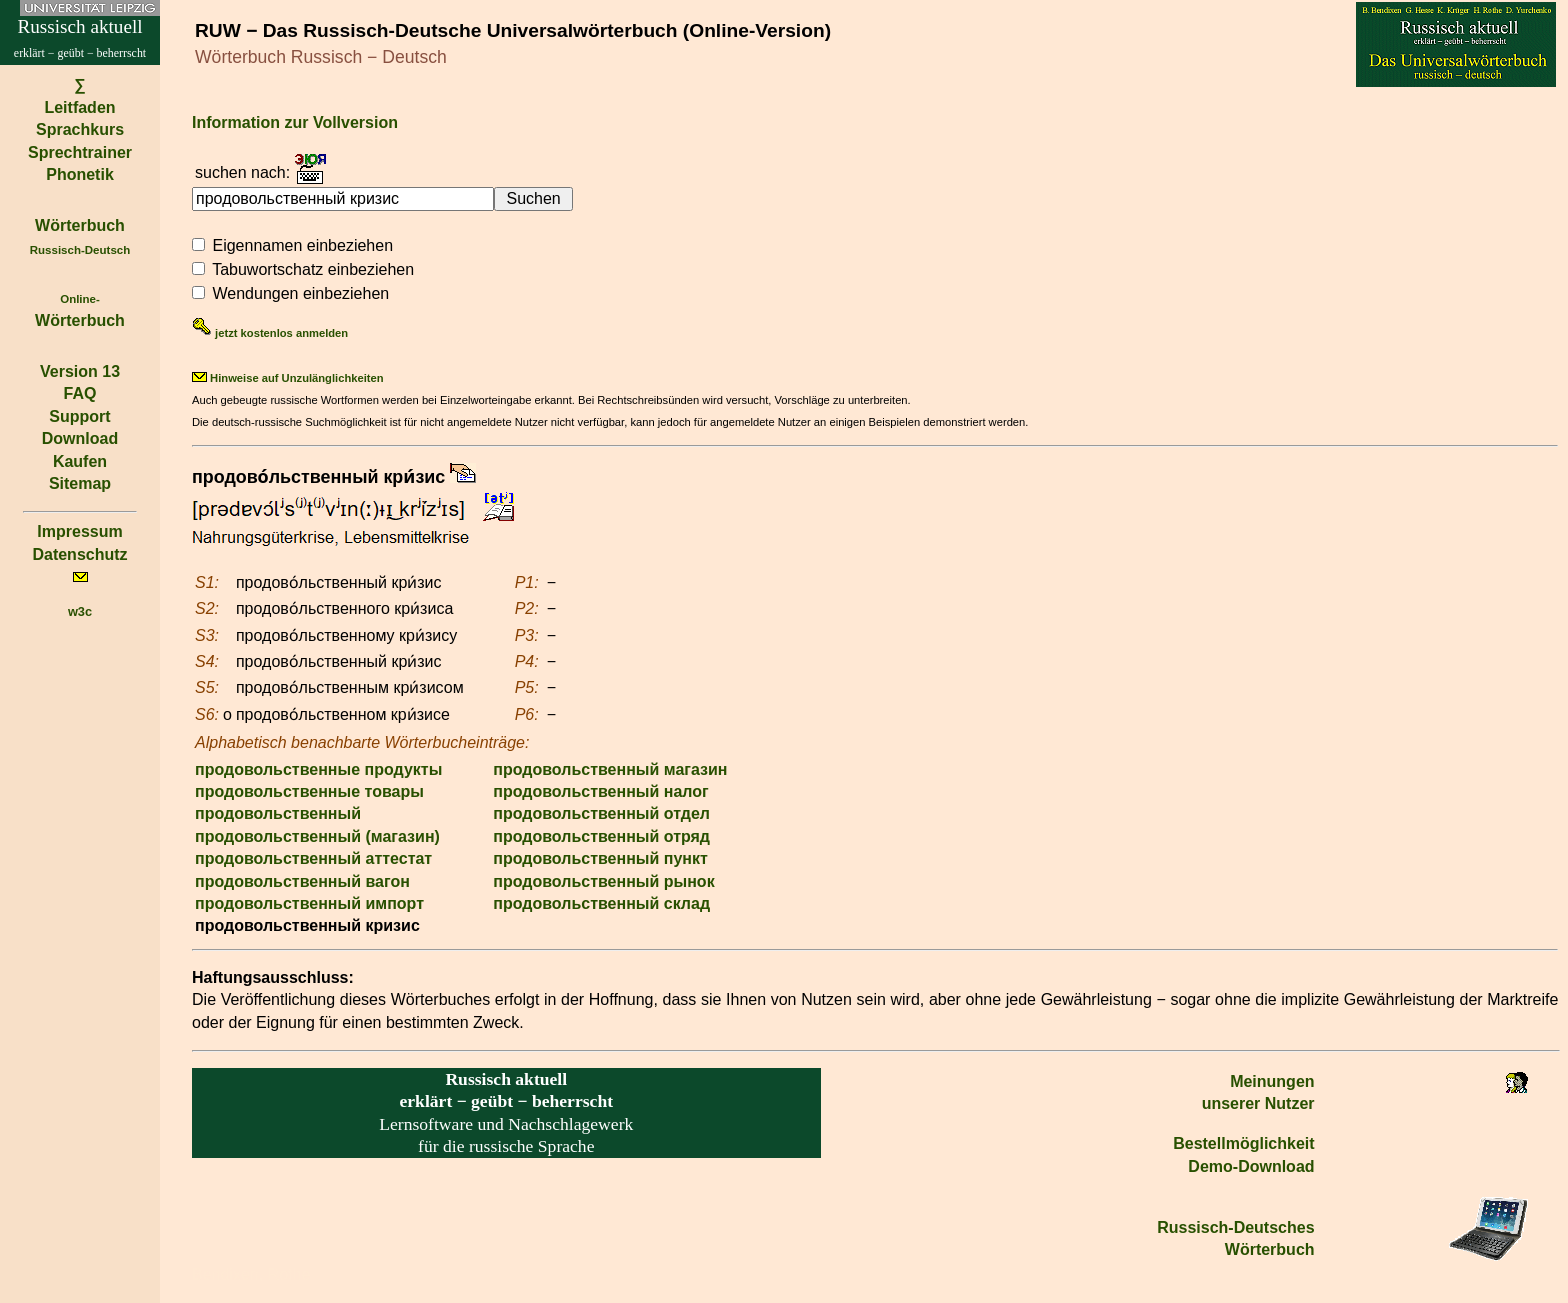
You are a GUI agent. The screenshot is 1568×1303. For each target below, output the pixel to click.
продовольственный (278, 813)
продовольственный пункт (600, 858)
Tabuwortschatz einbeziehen (313, 269)
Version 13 (80, 371)
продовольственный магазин (610, 769)
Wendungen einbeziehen (300, 293)
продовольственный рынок (603, 881)
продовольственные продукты (318, 769)
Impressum (79, 531)
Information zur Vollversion (295, 122)
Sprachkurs (80, 129)
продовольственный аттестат (313, 858)
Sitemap (80, 483)
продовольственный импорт (309, 903)
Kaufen (80, 461)
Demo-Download (1251, 1166)
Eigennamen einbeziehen (302, 245)
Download (80, 438)
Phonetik (80, 174)
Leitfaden (79, 107)
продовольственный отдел (601, 813)
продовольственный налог (600, 791)
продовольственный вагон (302, 881)
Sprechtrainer (80, 152)
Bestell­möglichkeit (1243, 1143)
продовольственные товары (309, 791)
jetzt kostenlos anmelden (270, 333)
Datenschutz (79, 554)
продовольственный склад (601, 903)
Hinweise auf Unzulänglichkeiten (288, 378)
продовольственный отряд (601, 836)
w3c (80, 611)
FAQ (80, 393)
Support (79, 416)
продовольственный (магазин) (317, 836)
